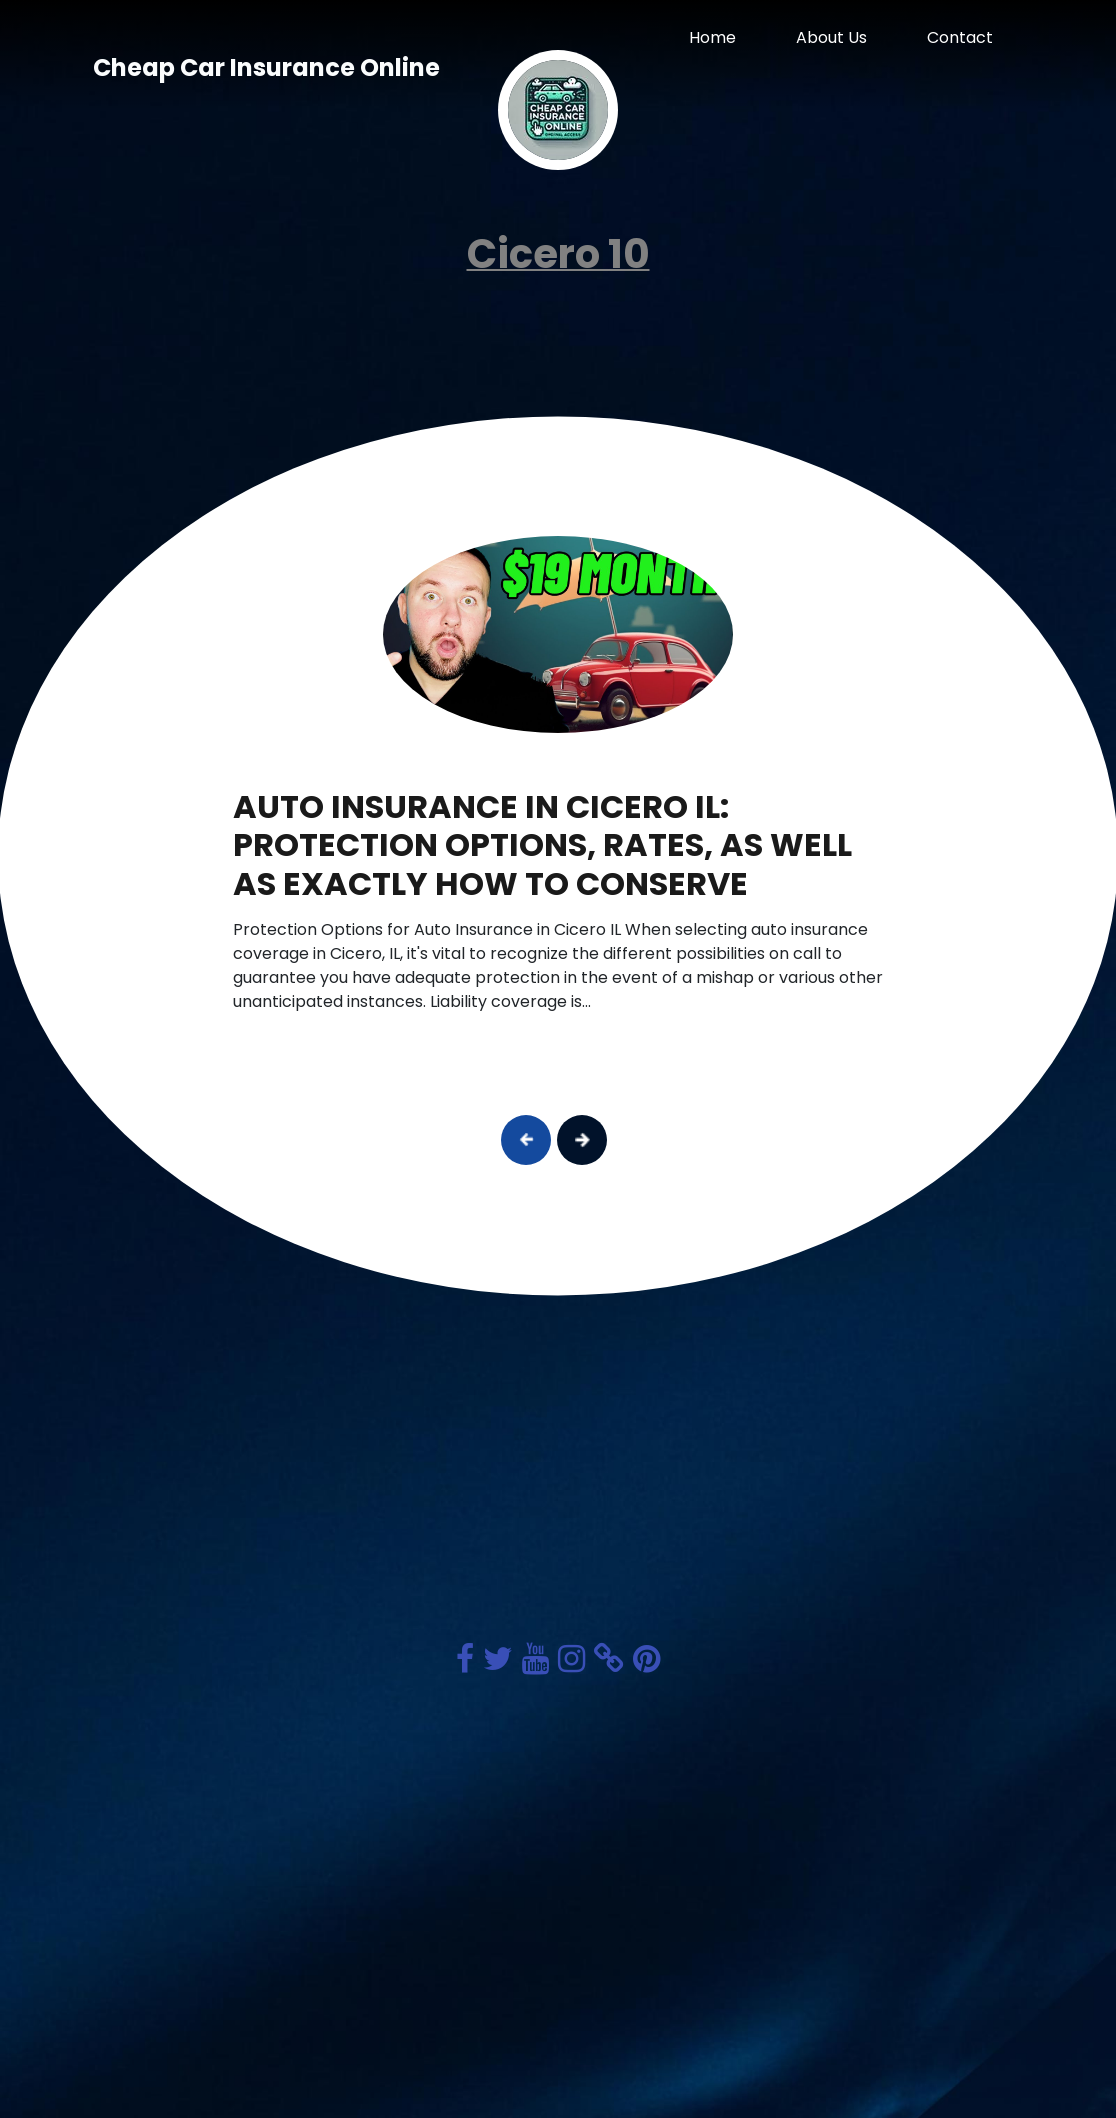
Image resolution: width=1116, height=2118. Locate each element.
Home (712, 37)
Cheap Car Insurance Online (266, 67)
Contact (960, 37)
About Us (831, 37)
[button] (526, 1140)
